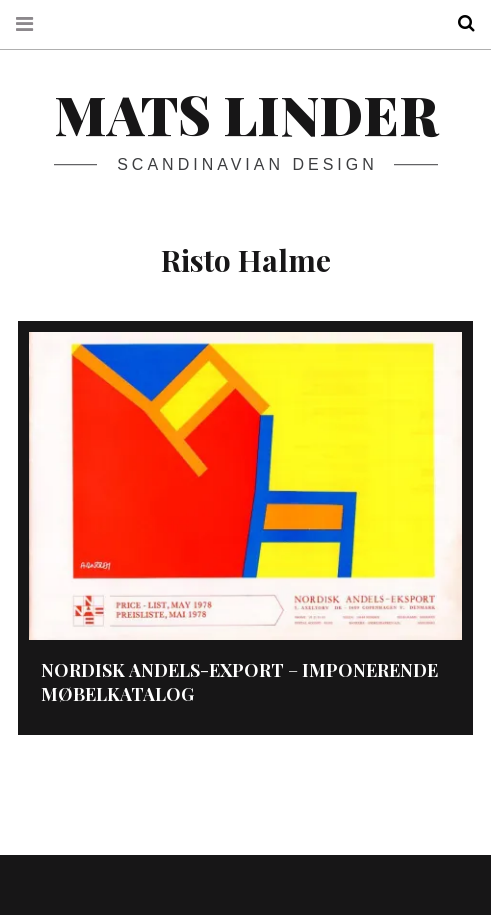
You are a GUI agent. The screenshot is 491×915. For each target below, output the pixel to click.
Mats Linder (246, 114)
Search (459, 23)
